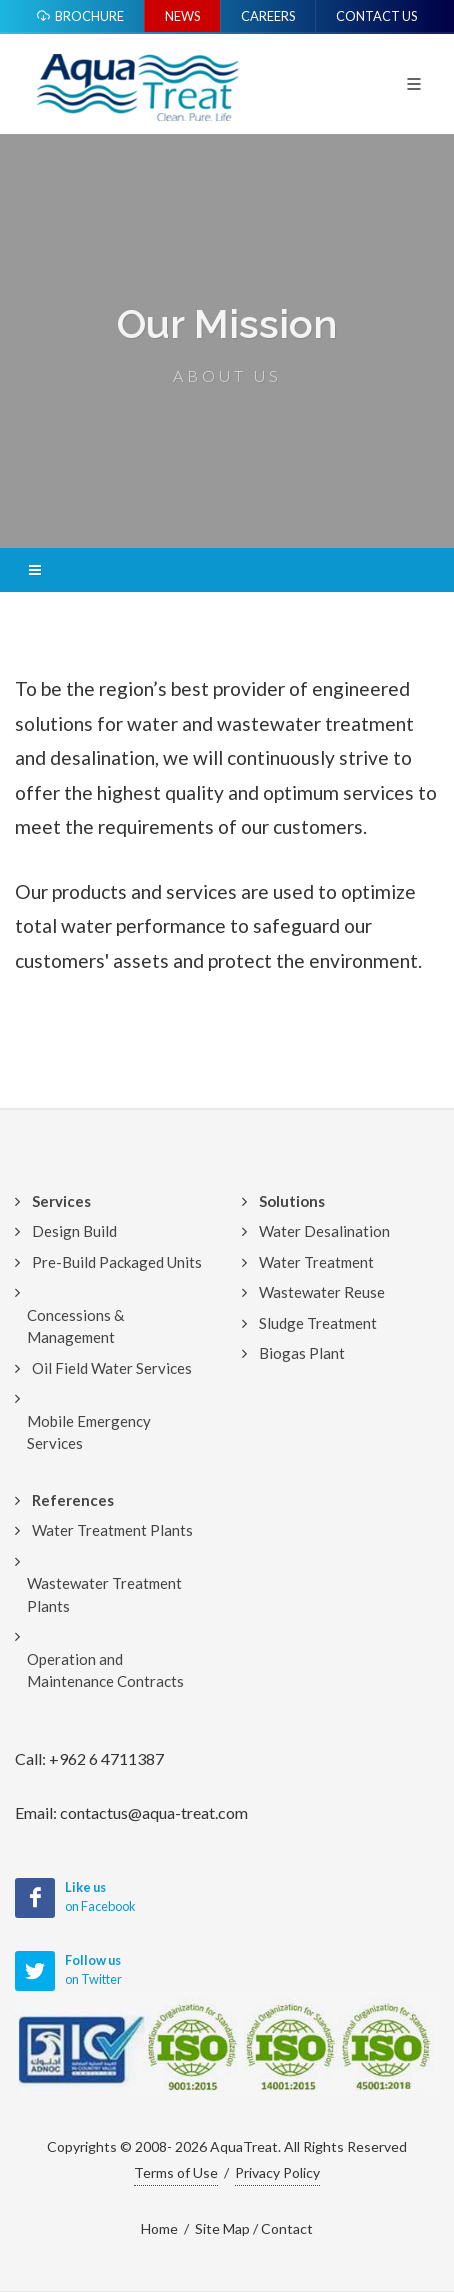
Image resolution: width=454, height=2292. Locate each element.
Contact (287, 2228)
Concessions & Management (75, 1326)
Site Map (222, 2228)
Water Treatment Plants (112, 1530)
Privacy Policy (277, 2172)
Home (159, 2228)
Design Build (74, 1231)
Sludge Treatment (318, 1323)
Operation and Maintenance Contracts (105, 1670)
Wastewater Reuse (322, 1292)
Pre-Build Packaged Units (117, 1262)
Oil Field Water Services (112, 1368)
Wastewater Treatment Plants (104, 1594)
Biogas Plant (302, 1353)
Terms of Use (176, 2172)
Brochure (80, 16)
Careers (268, 16)
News (182, 16)
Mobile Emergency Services (89, 1432)
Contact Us (376, 16)
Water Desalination (324, 1231)
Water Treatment (316, 1262)
